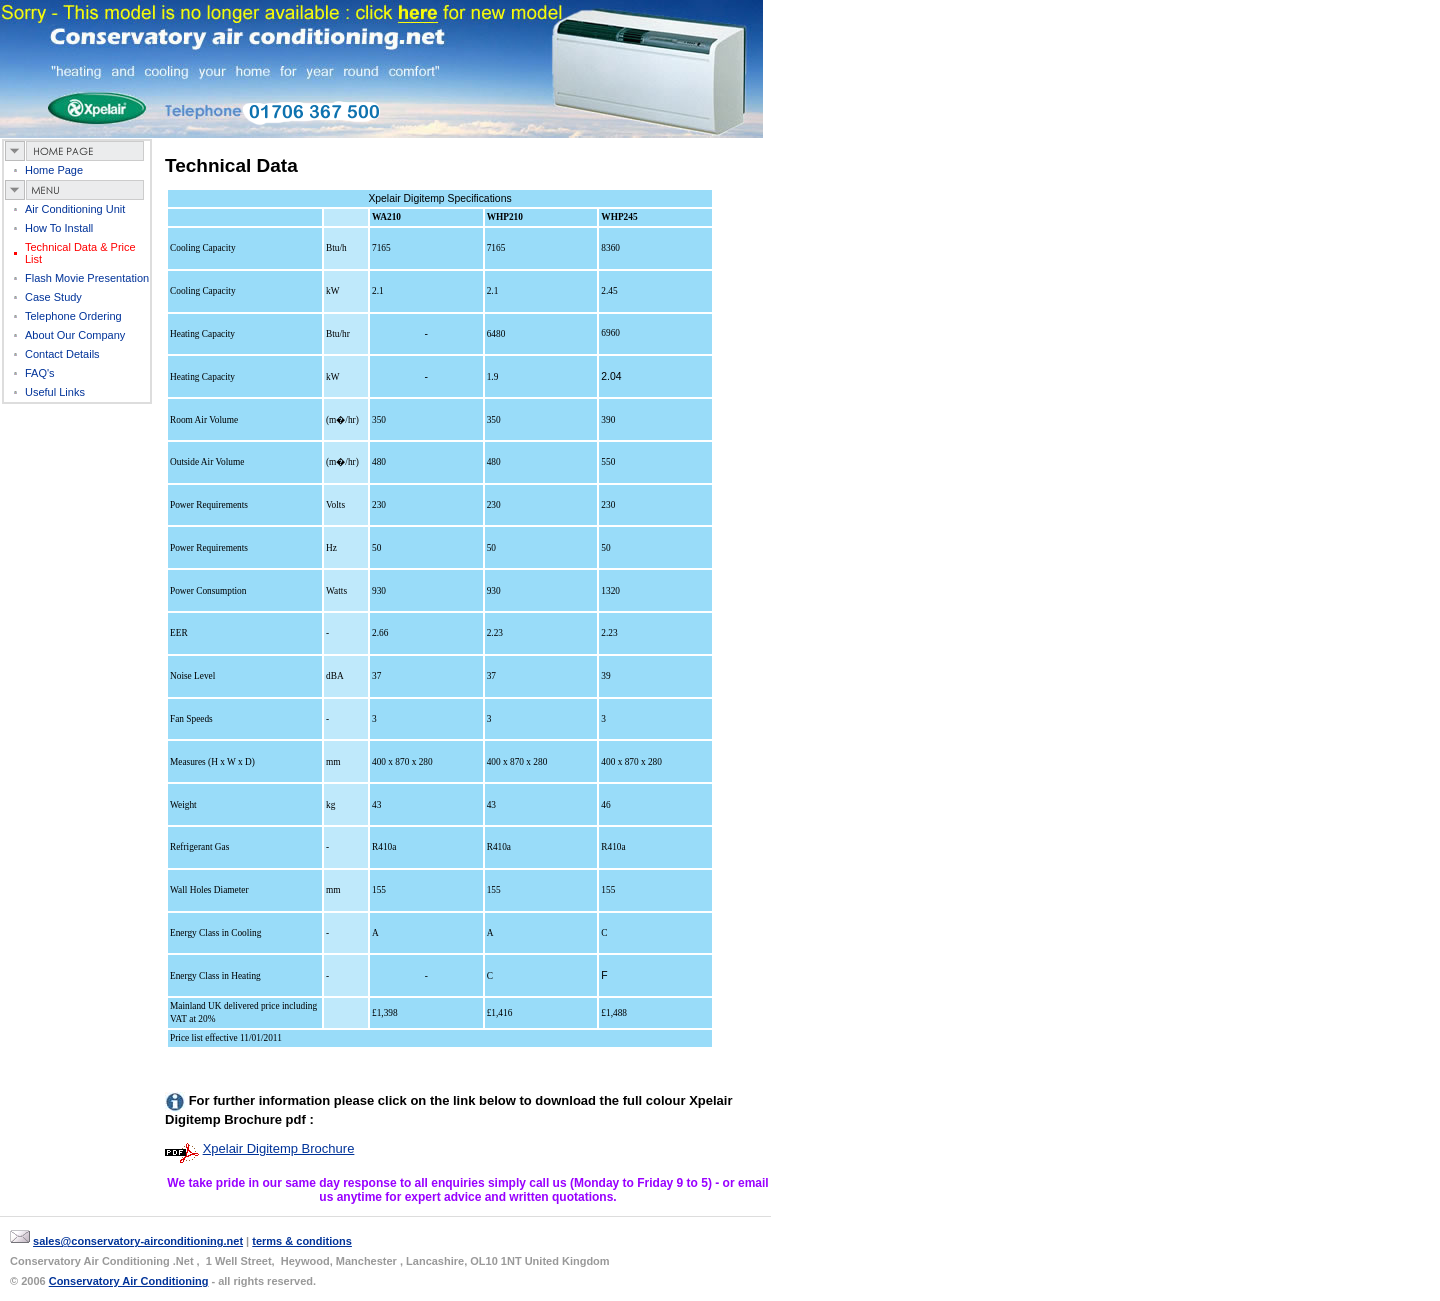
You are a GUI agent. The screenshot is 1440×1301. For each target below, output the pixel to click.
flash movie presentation (87, 278)
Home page (54, 170)
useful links (55, 392)
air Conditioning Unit (75, 209)
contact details (62, 354)
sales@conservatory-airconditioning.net (138, 1241)
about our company (75, 335)
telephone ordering (73, 316)
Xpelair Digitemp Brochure (279, 1148)
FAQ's (40, 373)
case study (53, 297)
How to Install (59, 228)
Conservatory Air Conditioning (129, 1281)
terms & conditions (302, 1241)
